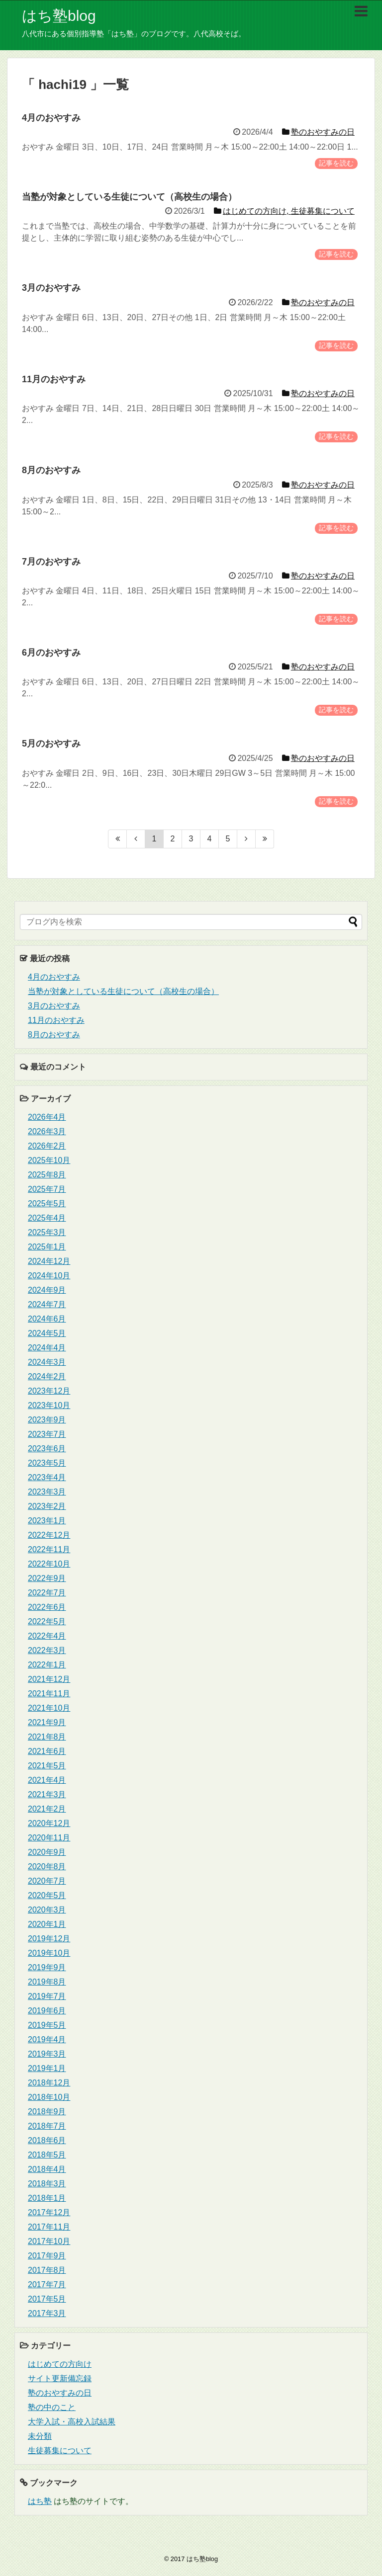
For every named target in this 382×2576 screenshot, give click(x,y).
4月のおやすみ (54, 977)
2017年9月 (47, 2255)
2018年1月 (47, 2198)
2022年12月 (49, 1535)
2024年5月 (47, 1333)
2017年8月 (47, 2270)
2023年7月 (47, 1434)
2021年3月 (47, 1794)
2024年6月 (47, 1319)
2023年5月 (47, 1463)
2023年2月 (47, 1506)
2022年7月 (47, 1592)
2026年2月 (47, 1146)
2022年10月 (49, 1564)
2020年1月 (47, 1924)
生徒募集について (60, 2450)
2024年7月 (47, 1304)
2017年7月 (47, 2284)
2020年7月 (47, 1881)
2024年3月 (47, 1362)
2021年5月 (47, 1765)
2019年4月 (47, 2039)
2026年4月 (47, 1117)
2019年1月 (47, 2068)
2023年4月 (47, 1477)
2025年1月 (47, 1247)
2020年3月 (47, 1910)
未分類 (40, 2436)
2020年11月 (49, 1837)
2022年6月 (47, 1607)
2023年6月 (47, 1448)
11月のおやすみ (56, 1020)
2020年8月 (47, 1866)
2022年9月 (47, 1578)
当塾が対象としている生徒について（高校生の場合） (123, 991)
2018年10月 (49, 2097)
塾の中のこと (52, 2407)
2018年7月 (47, 2126)
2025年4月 (47, 1218)
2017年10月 (49, 2241)
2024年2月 (47, 1376)
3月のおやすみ (54, 1005)
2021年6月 (47, 1751)
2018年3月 (47, 2183)
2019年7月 (47, 1996)
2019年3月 (47, 2054)
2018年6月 (47, 2140)
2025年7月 (47, 1189)
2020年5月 (47, 1895)
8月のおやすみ (54, 1034)
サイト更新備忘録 (60, 2378)
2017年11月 (49, 2227)
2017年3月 (47, 2313)
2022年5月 (47, 1621)
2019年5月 (47, 2025)
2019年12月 (49, 1938)
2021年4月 (47, 1780)
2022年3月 (47, 1650)
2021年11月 (49, 1693)
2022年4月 (47, 1636)
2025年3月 (47, 1232)
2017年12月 (49, 2212)
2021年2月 (47, 1809)
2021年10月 (49, 1708)
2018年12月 (49, 2082)
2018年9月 (47, 2111)
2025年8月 (47, 1174)
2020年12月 (49, 1823)
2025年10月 (49, 1160)
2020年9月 (47, 1852)
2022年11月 (49, 1549)
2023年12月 (49, 1391)
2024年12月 (49, 1261)
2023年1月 (47, 1520)
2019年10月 (49, 1953)
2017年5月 (47, 2299)
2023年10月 (49, 1405)
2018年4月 (47, 2169)
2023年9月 (47, 1419)
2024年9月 (47, 1290)
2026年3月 (47, 1131)
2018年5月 (47, 2155)
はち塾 (40, 2501)
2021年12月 (49, 1679)
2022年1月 (47, 1665)
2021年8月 (47, 1737)
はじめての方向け (60, 2364)
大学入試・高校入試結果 (71, 2421)
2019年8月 (47, 1982)
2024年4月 (47, 1347)
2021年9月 (47, 1722)
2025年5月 (47, 1203)
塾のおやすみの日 (60, 2393)
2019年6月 (47, 2010)
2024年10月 (49, 1275)
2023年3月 (47, 1492)
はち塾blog (59, 15)
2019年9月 (47, 1967)
